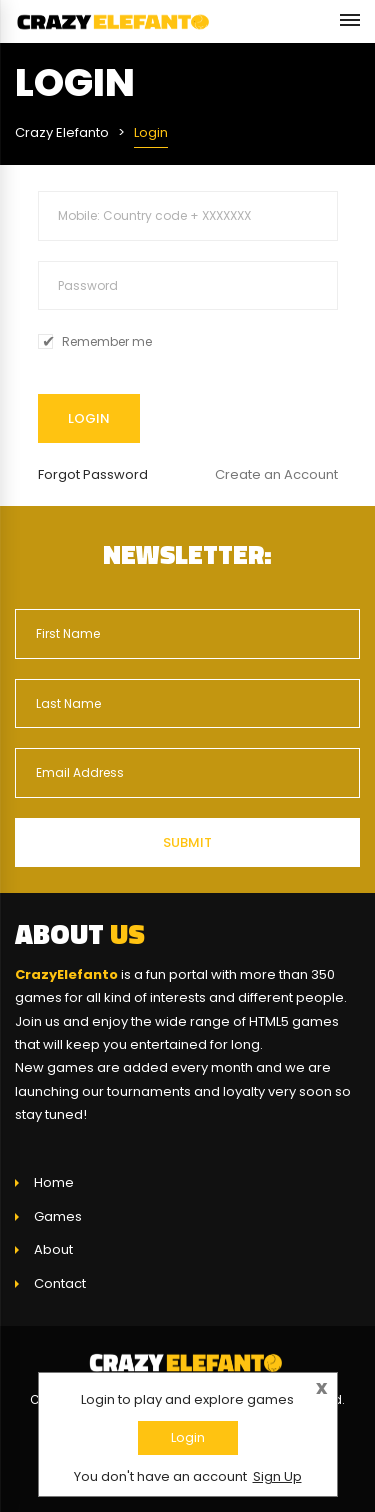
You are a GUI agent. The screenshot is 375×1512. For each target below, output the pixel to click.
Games (58, 1216)
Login (188, 1437)
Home (54, 1182)
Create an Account (276, 474)
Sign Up (277, 1476)
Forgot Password (93, 474)
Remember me (107, 342)
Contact (60, 1283)
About (53, 1249)
